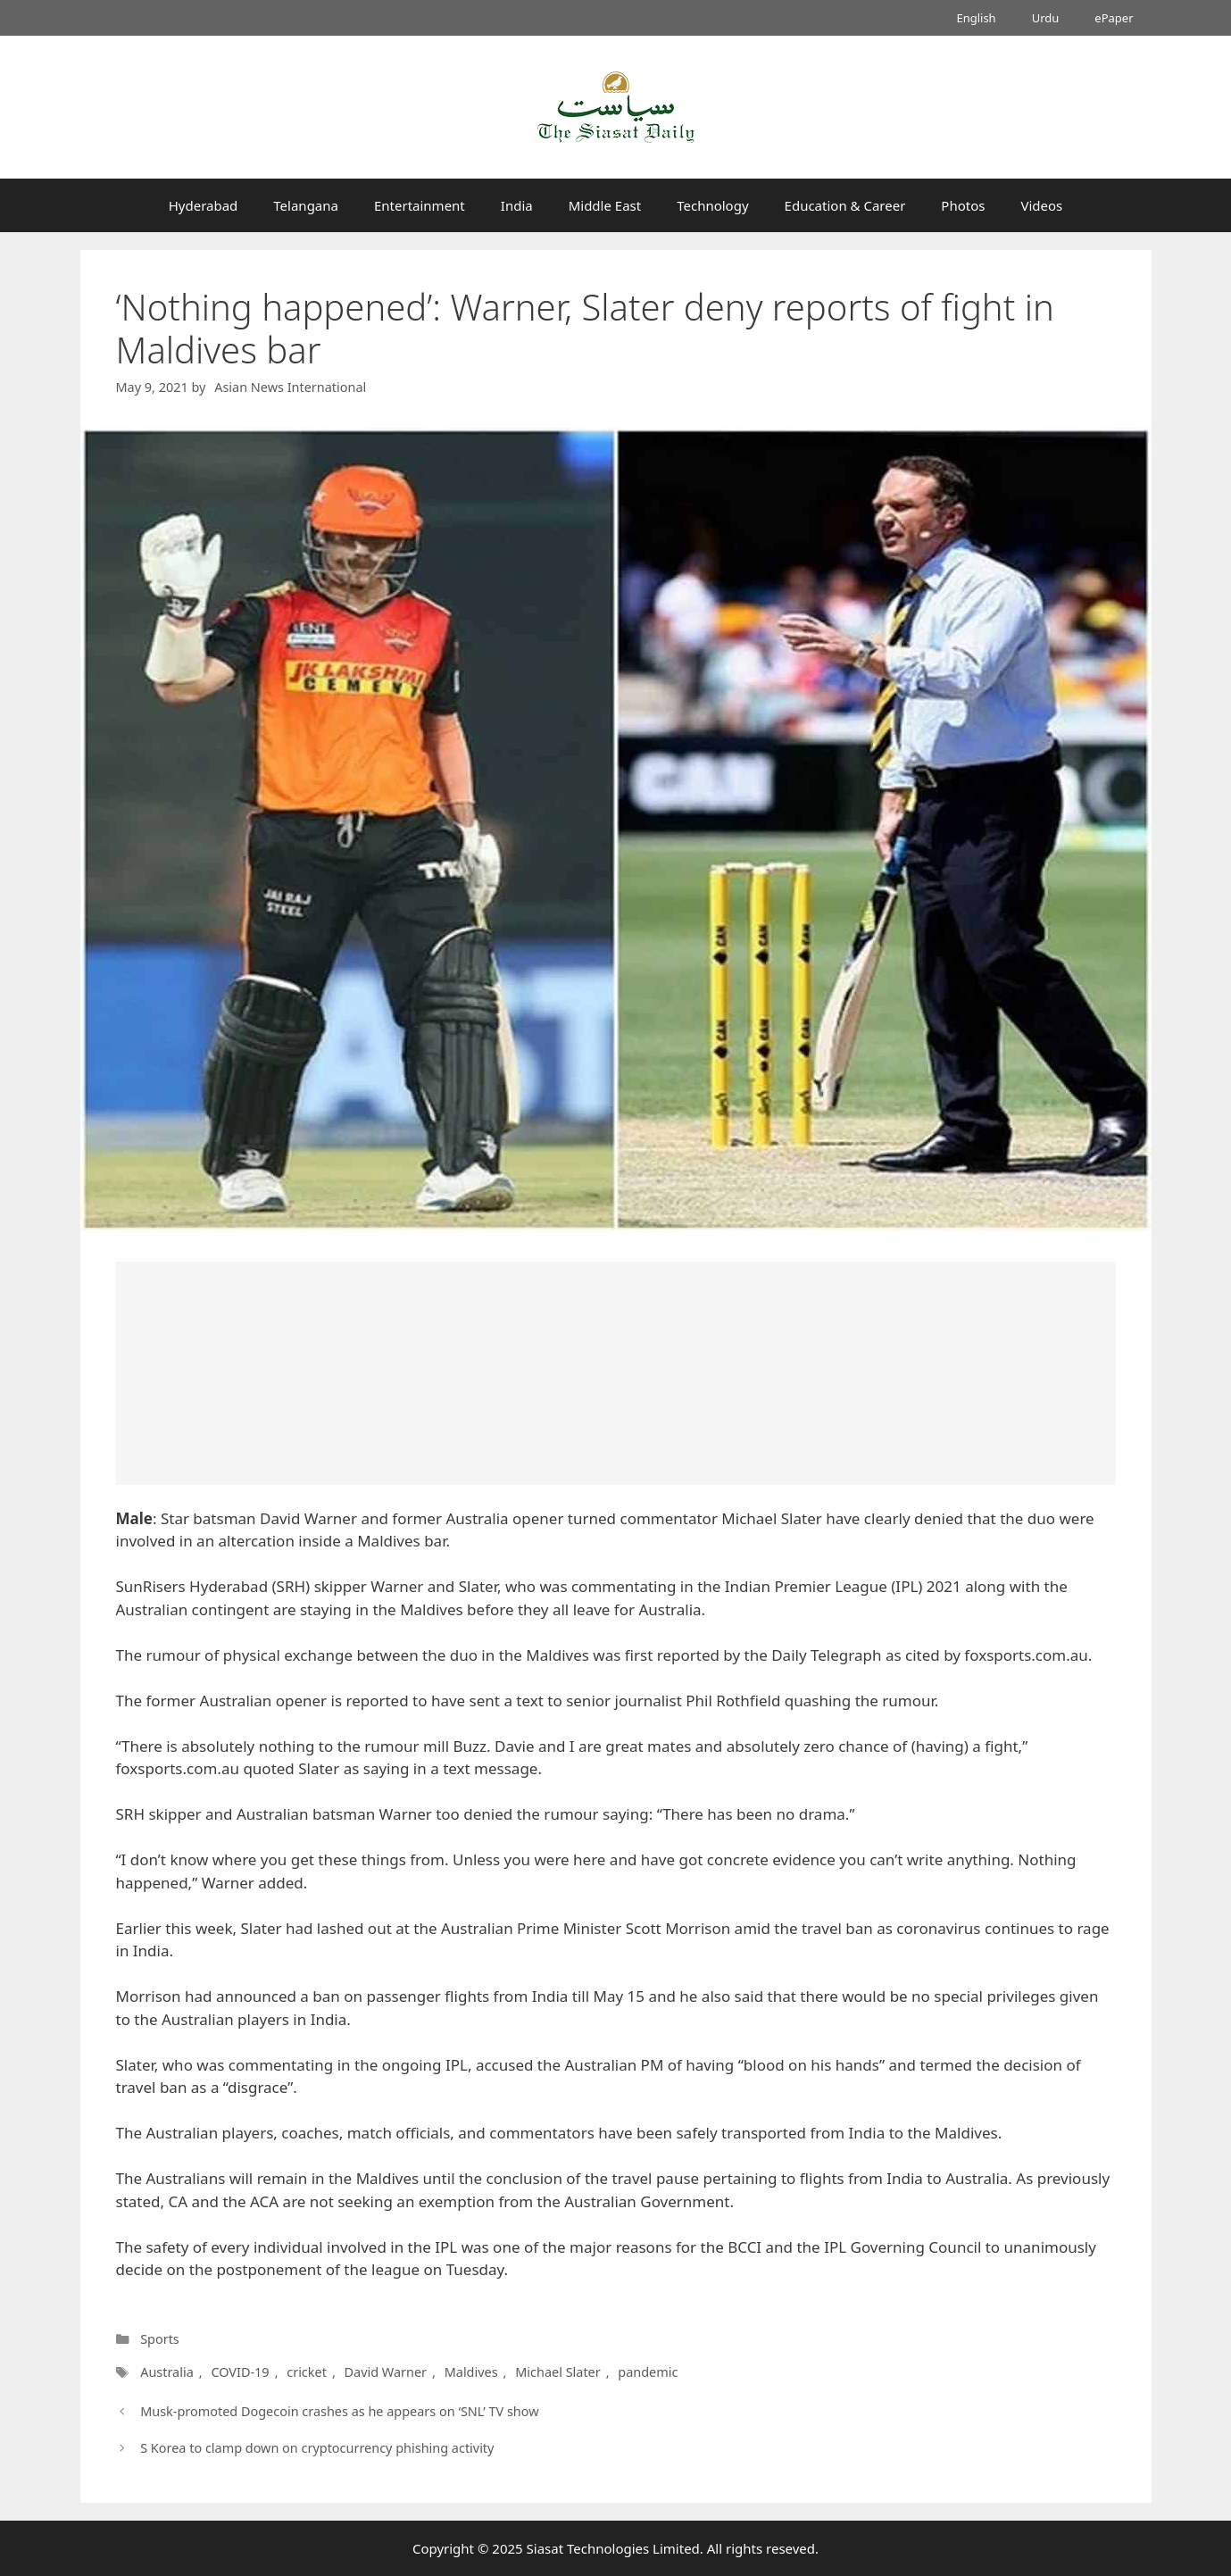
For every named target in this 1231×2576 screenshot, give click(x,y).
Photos (963, 205)
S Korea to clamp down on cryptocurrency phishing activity (317, 2447)
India (517, 205)
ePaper (1113, 18)
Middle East (605, 205)
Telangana (305, 205)
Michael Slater (554, 2371)
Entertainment (419, 205)
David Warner (385, 2371)
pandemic (644, 2371)
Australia (167, 2371)
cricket (307, 2371)
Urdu (1046, 18)
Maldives (468, 2371)
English (975, 18)
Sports (159, 2338)
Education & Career (845, 205)
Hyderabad (203, 205)
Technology (712, 205)
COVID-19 (240, 2371)
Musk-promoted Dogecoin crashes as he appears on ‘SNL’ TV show (339, 2411)
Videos (1041, 205)
